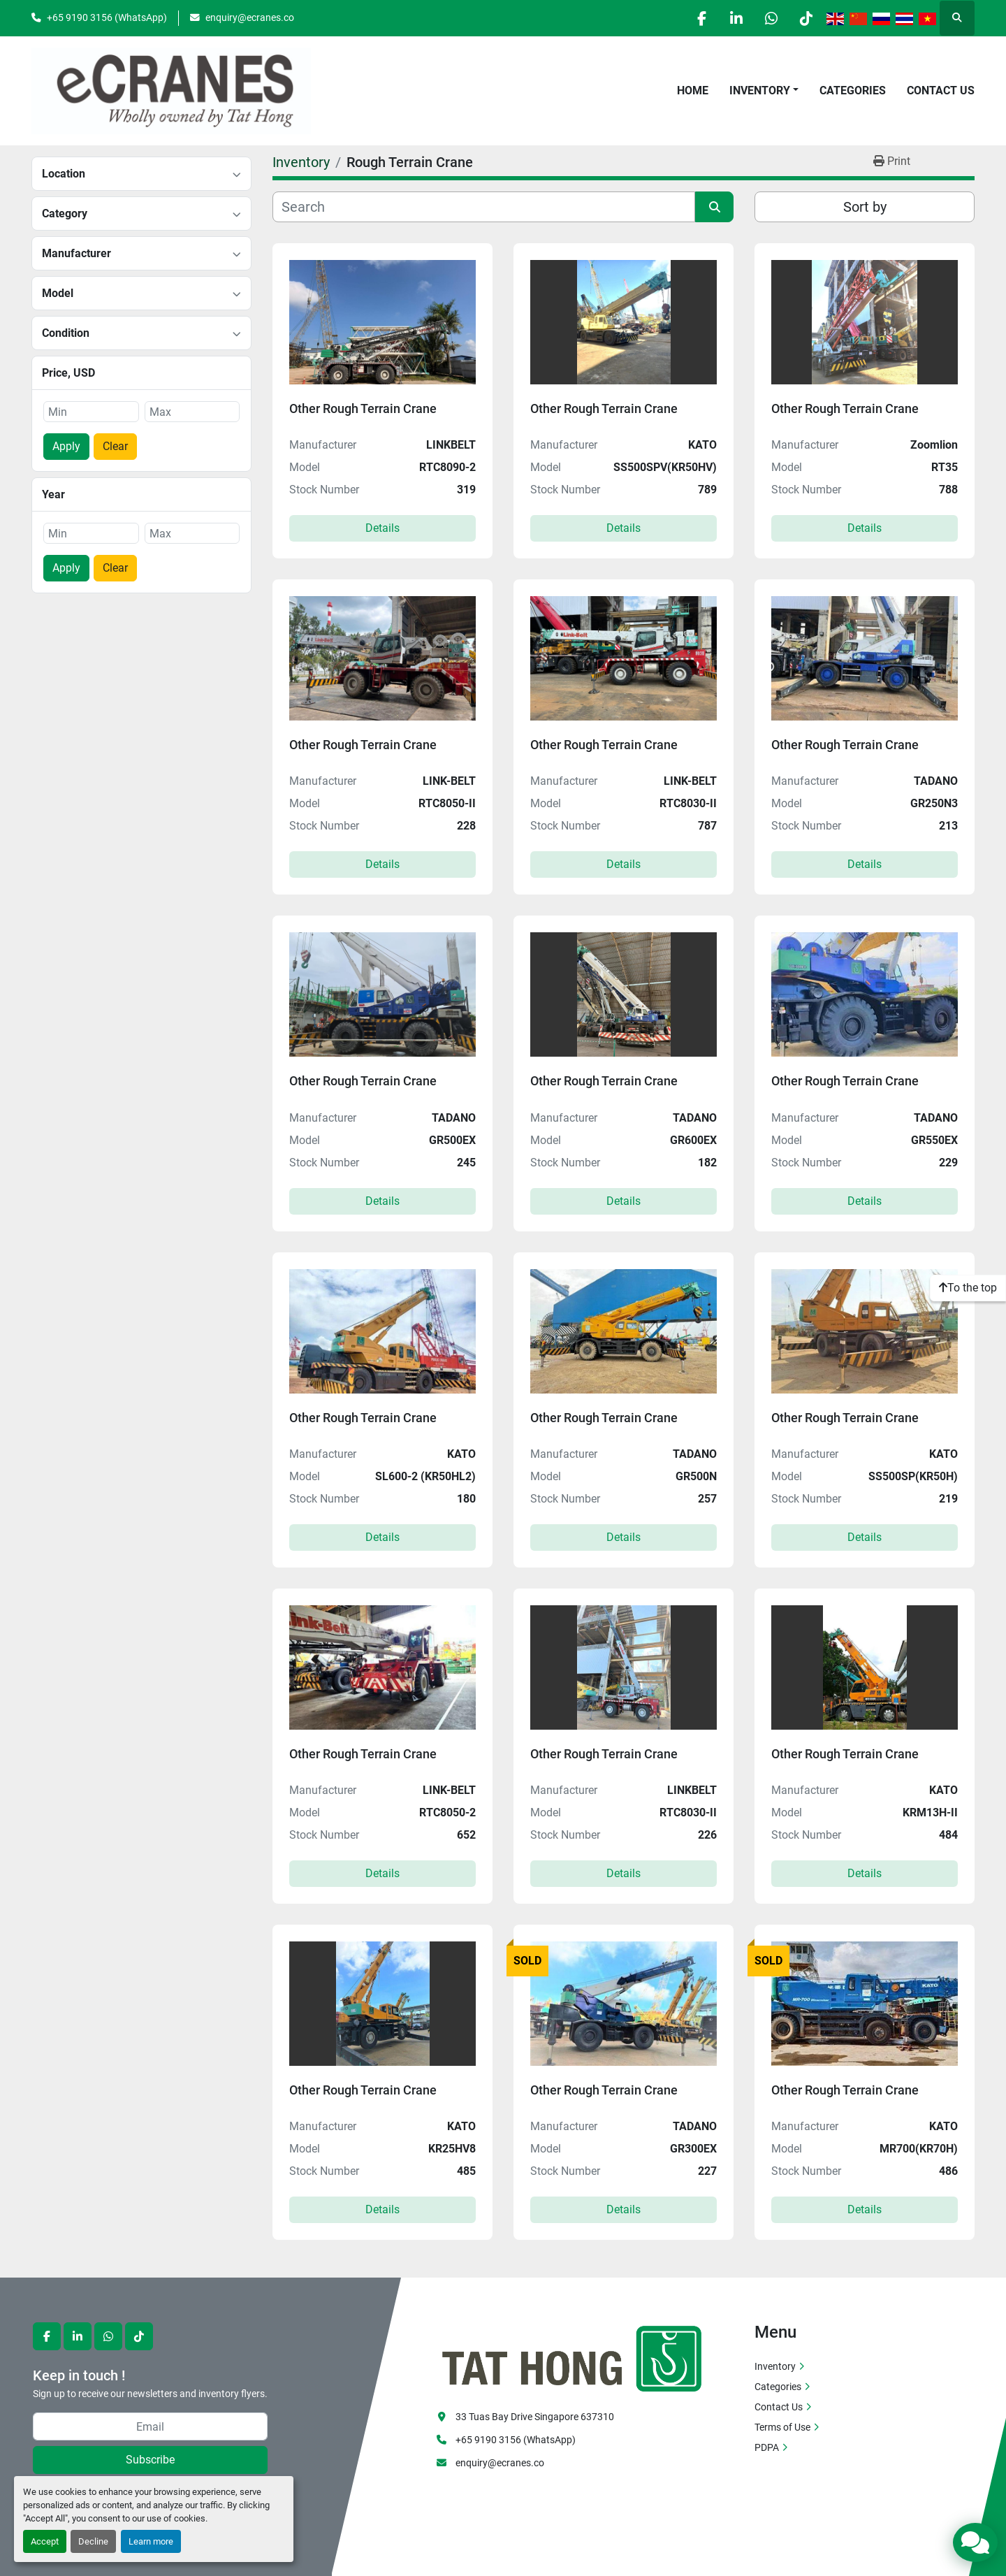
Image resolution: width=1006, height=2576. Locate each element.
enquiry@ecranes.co (249, 17)
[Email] (150, 2426)
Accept (45, 2541)
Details (382, 528)
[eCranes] (573, 2356)
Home (692, 90)
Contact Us (941, 90)
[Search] (483, 206)
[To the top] (968, 1288)
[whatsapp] (769, 18)
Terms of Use (782, 2427)
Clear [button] (115, 446)
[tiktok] (805, 18)
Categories (852, 90)
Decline (93, 2541)
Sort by (865, 206)
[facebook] (698, 18)
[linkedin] (734, 18)
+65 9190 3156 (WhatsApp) (107, 17)
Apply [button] (66, 446)
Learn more (151, 2541)
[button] (764, 90)
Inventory (759, 90)
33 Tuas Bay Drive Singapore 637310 (534, 2416)
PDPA (766, 2447)
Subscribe (150, 2459)
